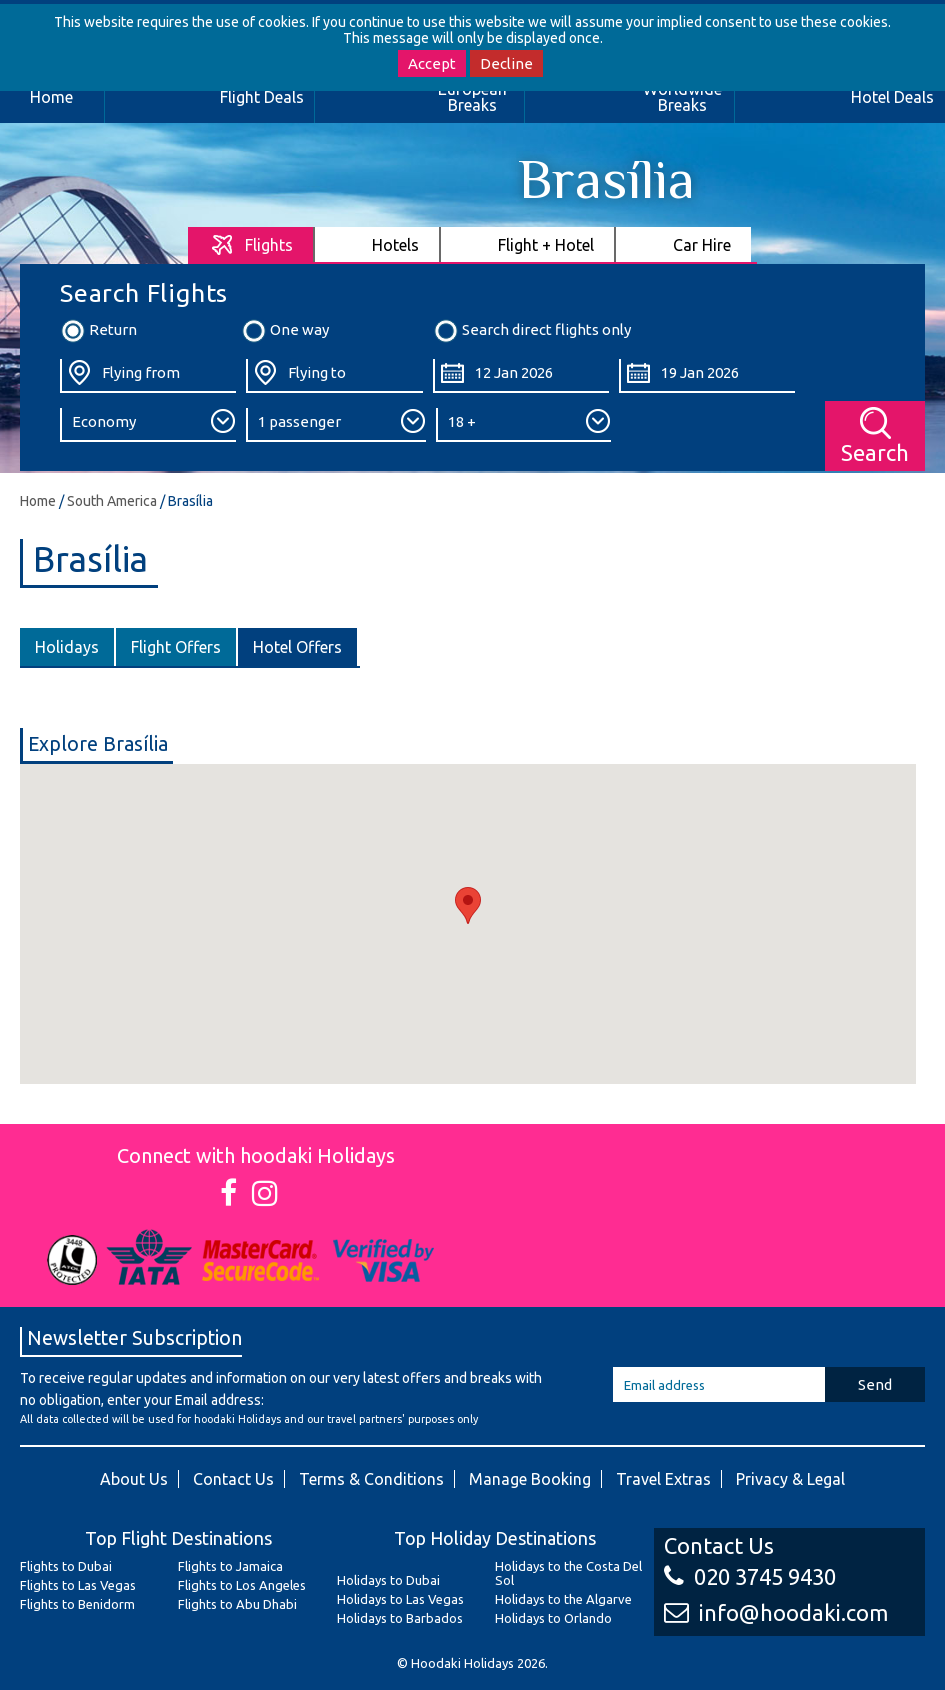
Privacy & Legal (790, 1479)
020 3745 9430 (750, 1576)
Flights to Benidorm (77, 1604)
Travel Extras (663, 1479)
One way (285, 331)
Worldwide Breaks (682, 97)
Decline (506, 63)
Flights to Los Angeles (242, 1585)
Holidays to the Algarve (563, 1599)
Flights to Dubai (66, 1566)
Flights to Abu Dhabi (237, 1604)
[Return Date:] (707, 376)
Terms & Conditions (371, 1479)
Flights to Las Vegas (78, 1585)
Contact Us (233, 1479)
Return (98, 331)
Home (38, 501)
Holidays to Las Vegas (400, 1599)
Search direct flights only (532, 331)
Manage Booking (530, 1479)
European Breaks (472, 97)
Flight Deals (262, 97)
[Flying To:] (334, 376)
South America (112, 501)
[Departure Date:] (521, 376)
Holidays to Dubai (388, 1580)
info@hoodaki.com (776, 1612)
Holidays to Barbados (400, 1618)
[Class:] (148, 425)
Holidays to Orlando (553, 1618)
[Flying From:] (148, 376)
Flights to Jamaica (230, 1566)
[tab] (251, 244)
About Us (134, 1479)
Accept (432, 63)
